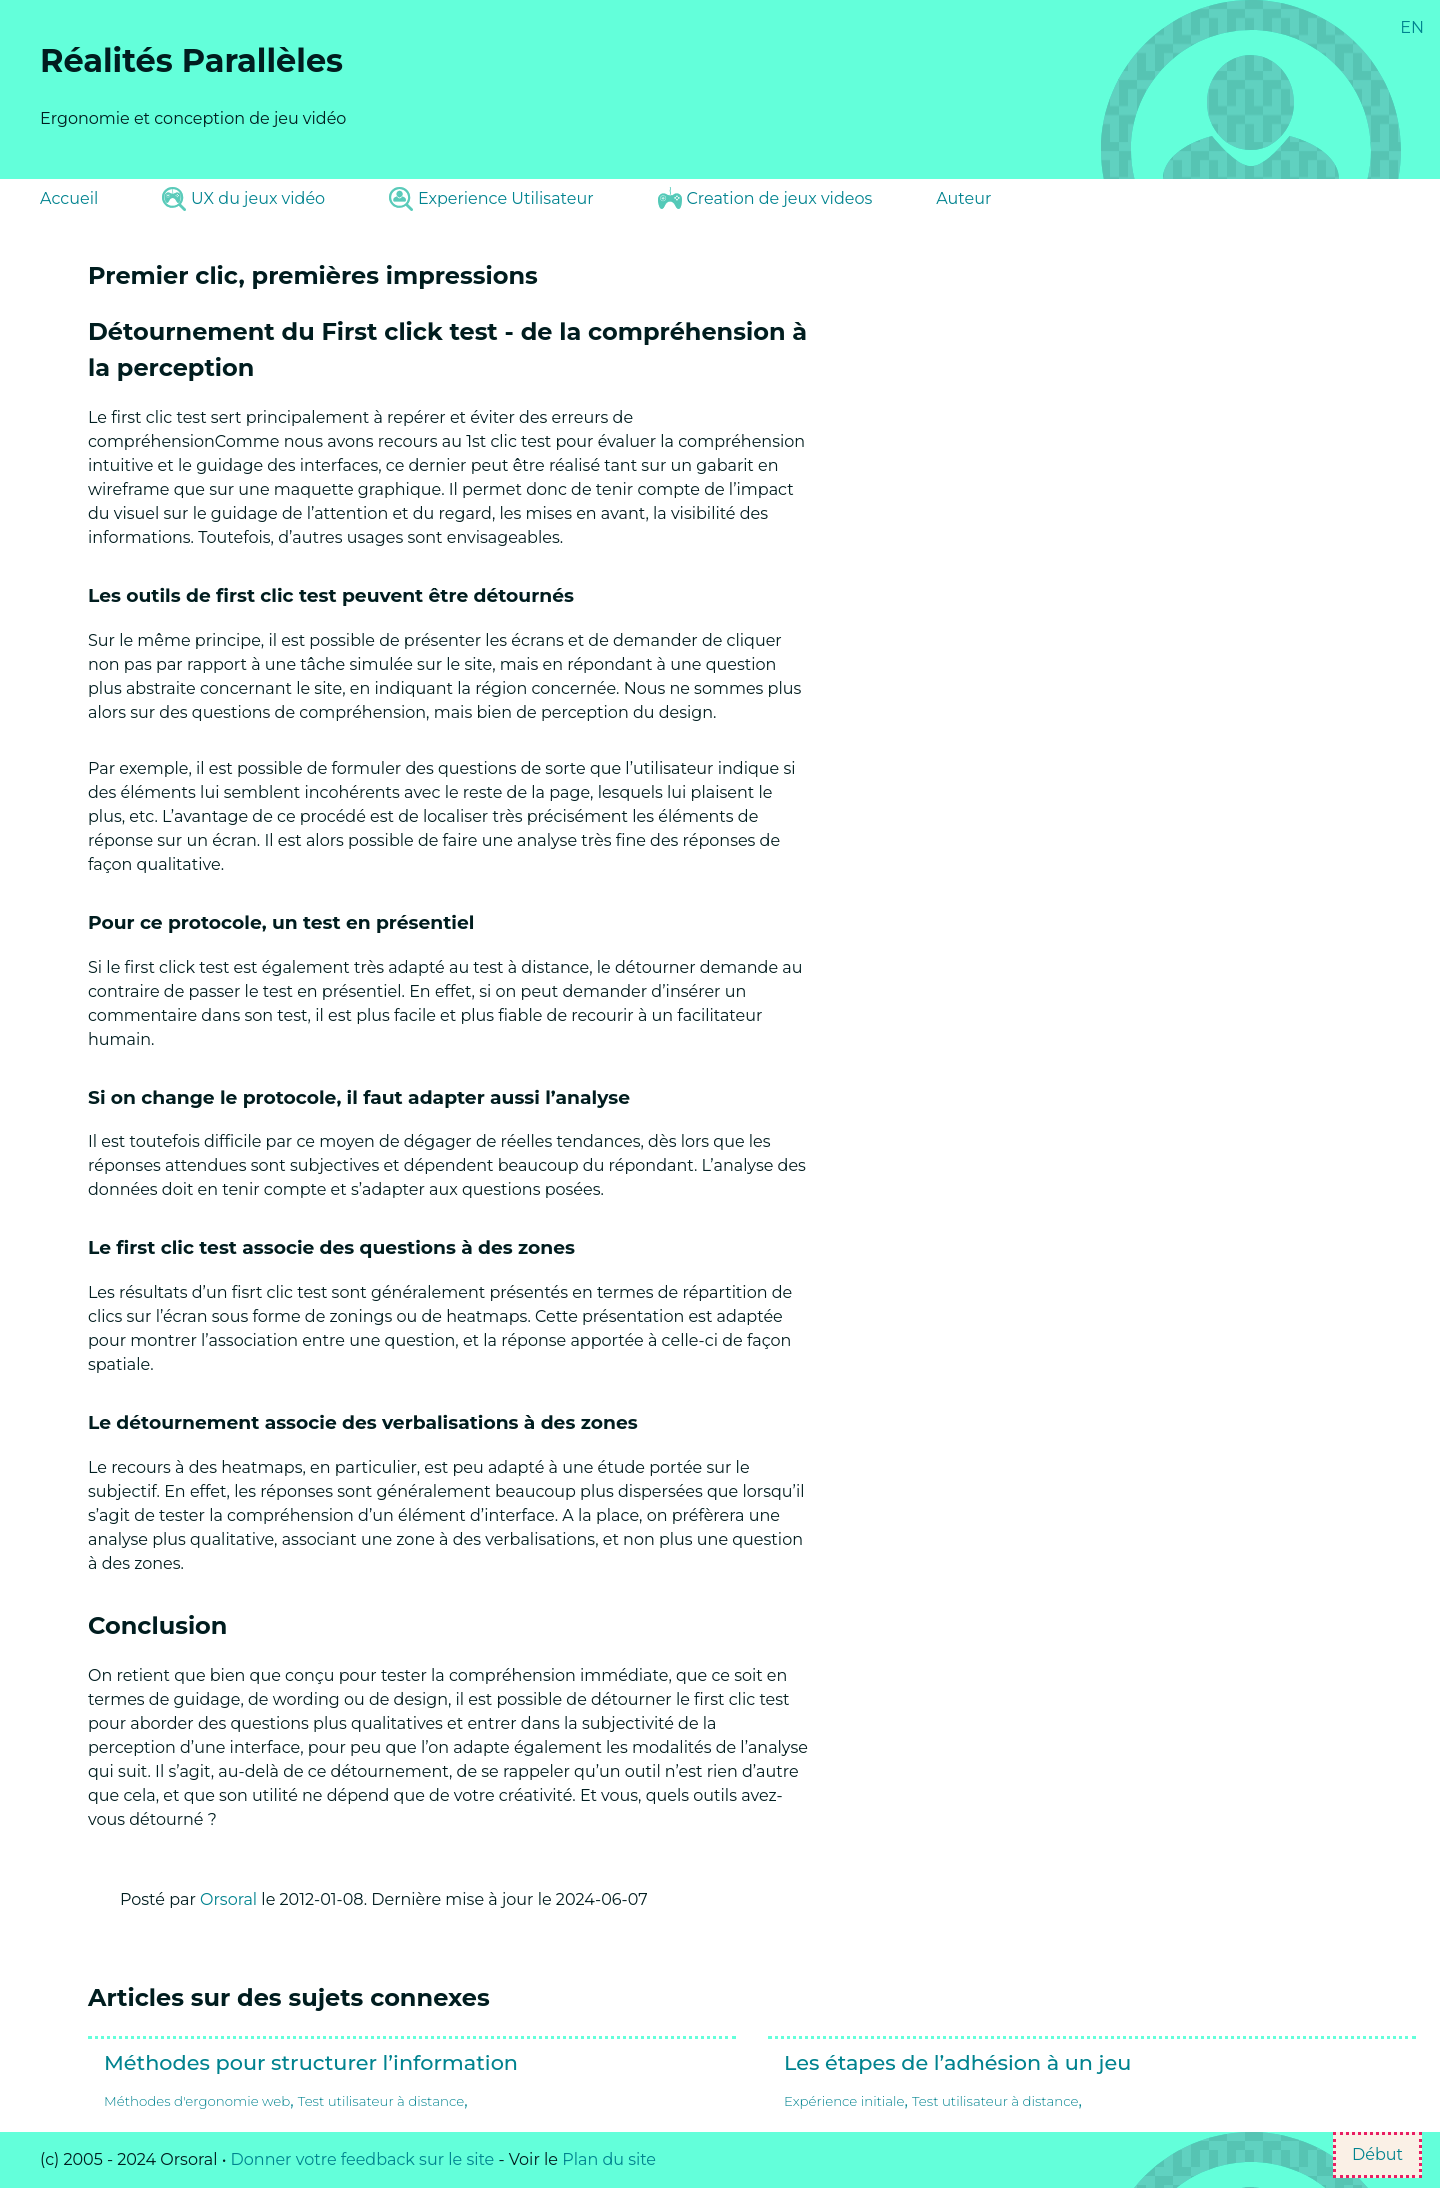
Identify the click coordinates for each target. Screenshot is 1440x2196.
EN (1412, 27)
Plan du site (609, 2159)
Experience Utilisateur (491, 199)
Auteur (963, 198)
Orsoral (228, 1899)
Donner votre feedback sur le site (363, 2159)
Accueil (69, 198)
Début (1377, 2154)
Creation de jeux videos (765, 198)
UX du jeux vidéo (243, 199)
